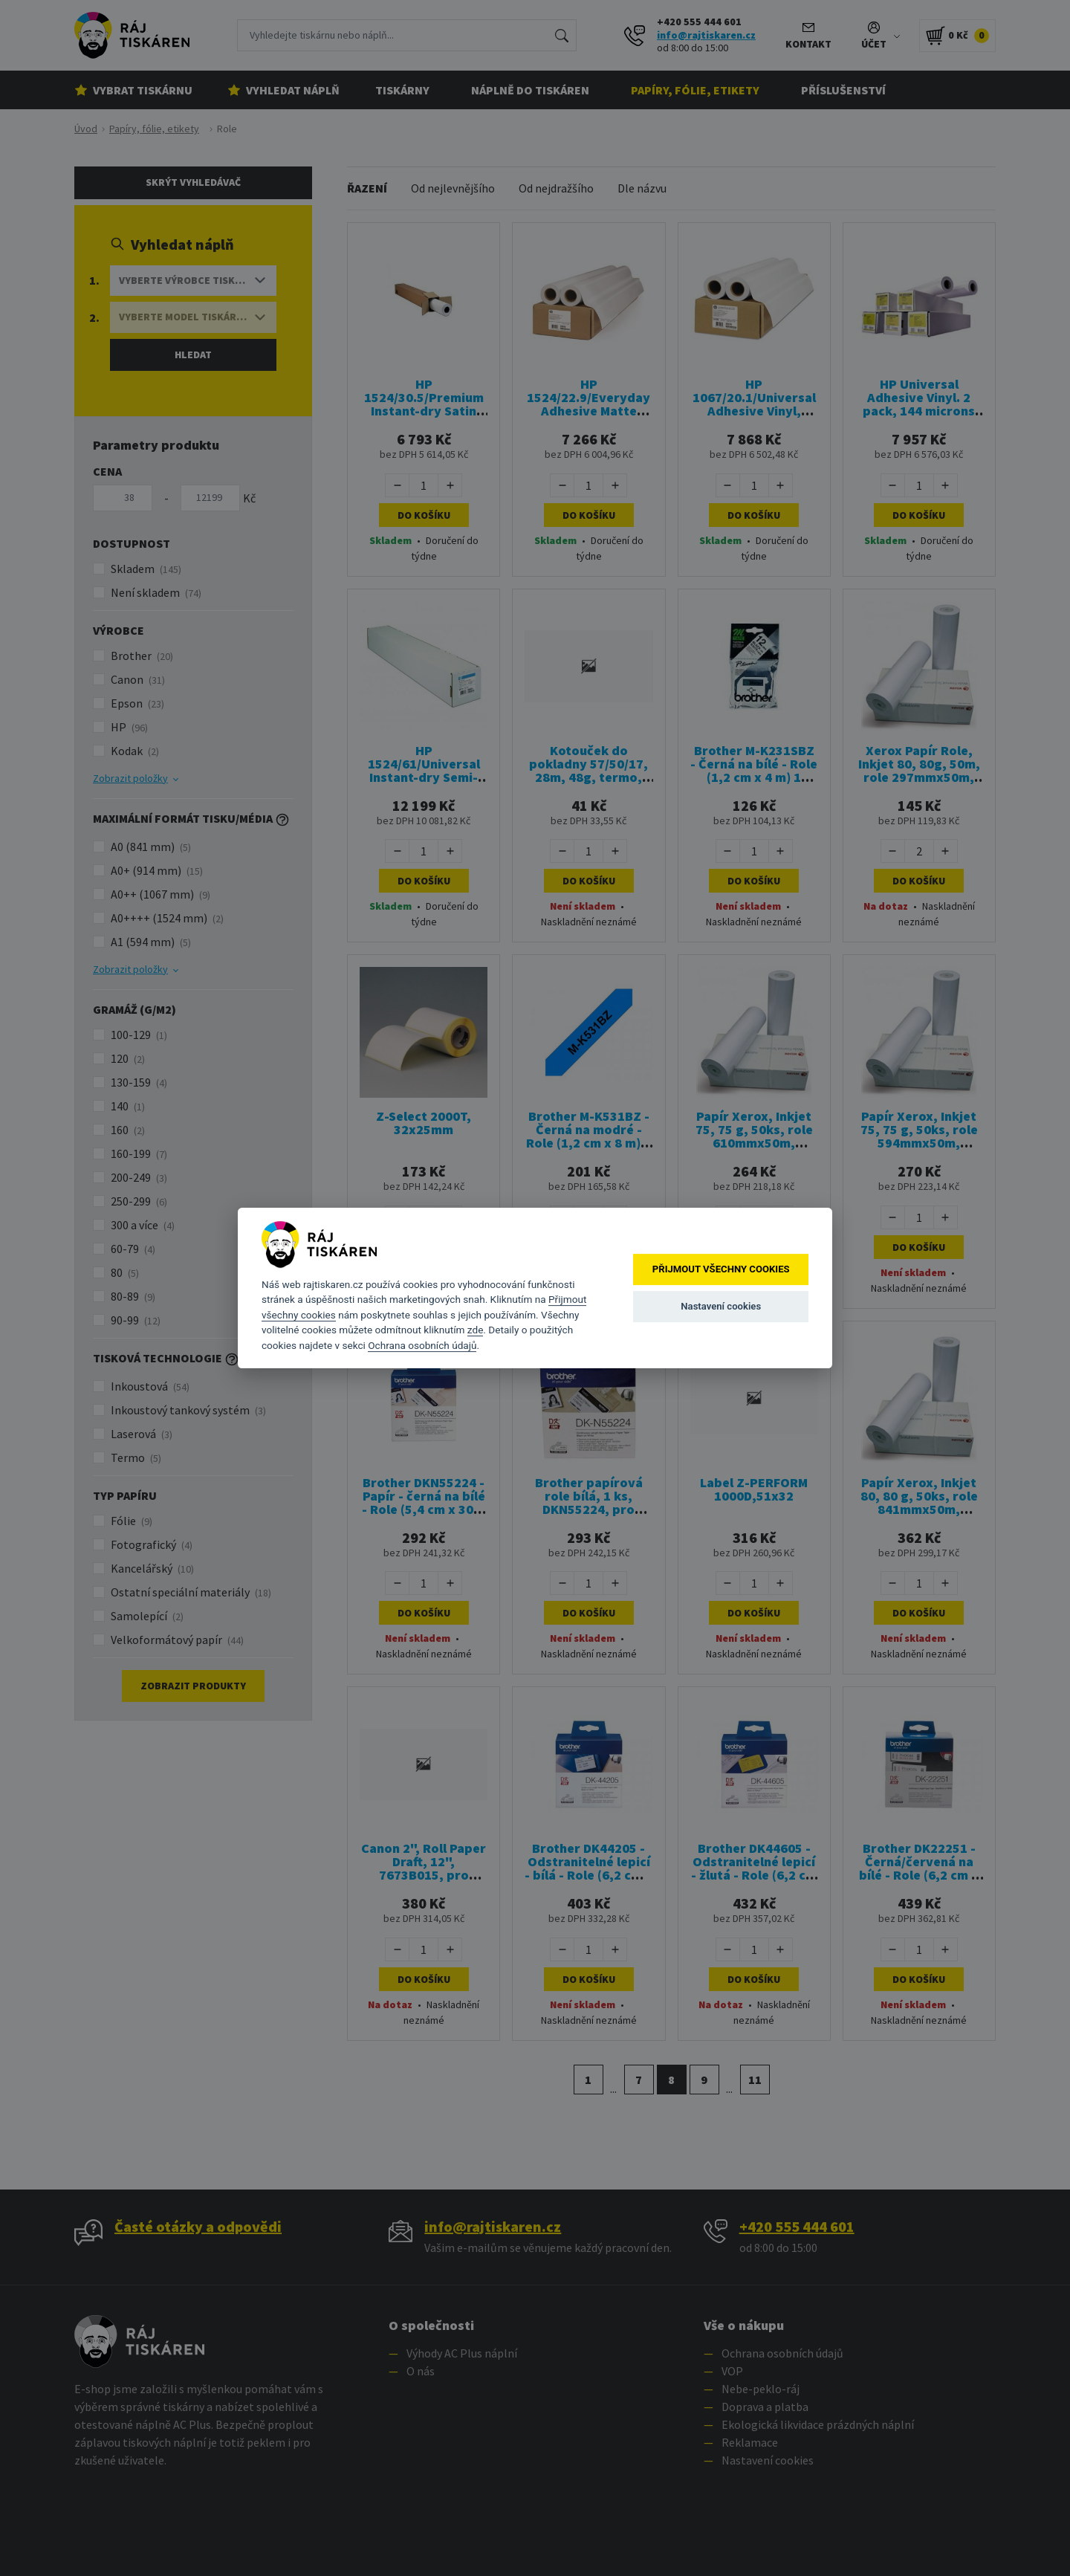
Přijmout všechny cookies (721, 1269)
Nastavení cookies (721, 1306)
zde (475, 1330)
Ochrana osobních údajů (422, 1345)
